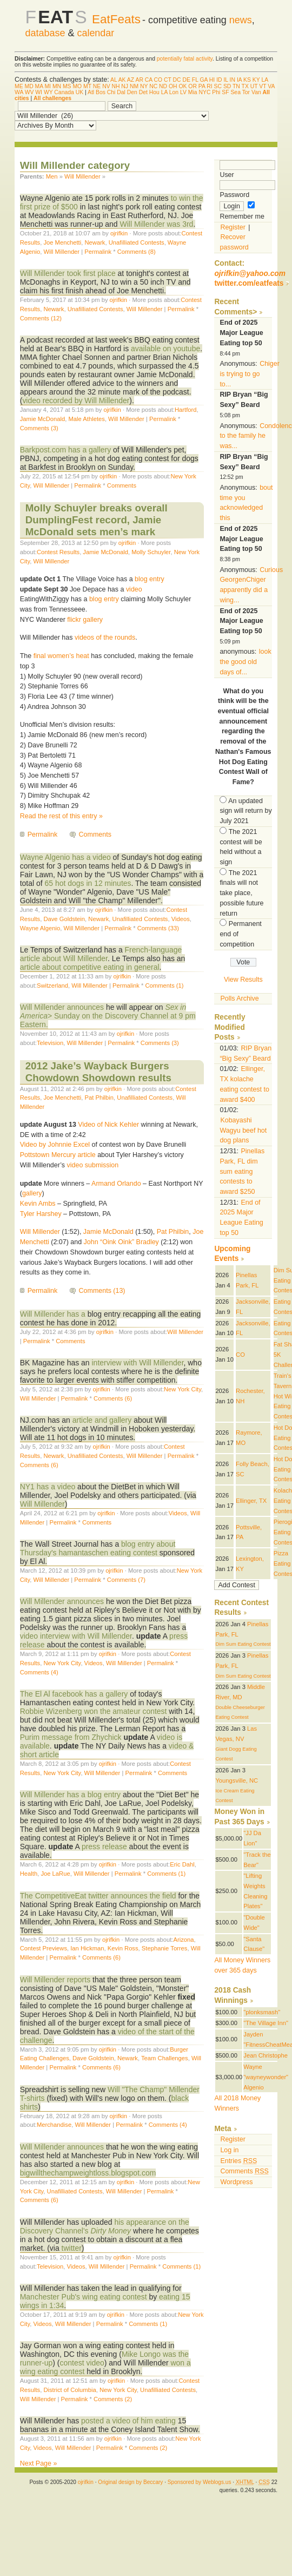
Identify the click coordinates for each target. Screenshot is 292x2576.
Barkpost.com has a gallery (65, 449)
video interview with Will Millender (76, 1636)
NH (115, 86)
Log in (229, 2150)
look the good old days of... (245, 661)
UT (254, 86)
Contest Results (58, 552)
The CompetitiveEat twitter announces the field (98, 1895)
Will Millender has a (54, 1314)
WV (29, 92)
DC (177, 80)
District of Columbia (69, 2390)
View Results (243, 979)
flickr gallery (85, 619)
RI (209, 86)
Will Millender (82, 176)
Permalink (97, 251)
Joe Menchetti (62, 242)
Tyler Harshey (41, 1214)
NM (134, 86)
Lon (173, 92)
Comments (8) (136, 251)
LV (183, 92)
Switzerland (52, 985)
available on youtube (165, 348)
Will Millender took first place (68, 273)
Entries (238, 2161)
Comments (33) (158, 928)
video (134, 589)
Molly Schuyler (150, 552)
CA (148, 80)
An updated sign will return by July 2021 (245, 811)
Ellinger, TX (251, 1500)
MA (39, 86)
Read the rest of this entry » (61, 816)
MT (87, 86)
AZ (130, 80)
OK (182, 86)
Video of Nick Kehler (108, 1124)
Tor (246, 92)
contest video (81, 2362)
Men (52, 176)
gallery (32, 1193)
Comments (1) (164, 985)
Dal (121, 92)
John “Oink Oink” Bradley (121, 1242)
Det (143, 92)
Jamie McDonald (42, 419)
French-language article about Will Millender (101, 954)
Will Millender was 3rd (157, 224)
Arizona (183, 1939)
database (45, 33)
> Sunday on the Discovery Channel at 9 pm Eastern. (108, 1016)
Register (232, 227)
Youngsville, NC (236, 1780)
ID (219, 80)
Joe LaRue (55, 1873)
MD (28, 86)
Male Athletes (87, 419)
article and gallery (101, 1420)
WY (48, 92)
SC (218, 86)
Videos (180, 919)
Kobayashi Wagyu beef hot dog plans (243, 1130)
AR (139, 80)
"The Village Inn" (265, 2023)
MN (56, 86)
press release (104, 1846)
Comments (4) (39, 1672)
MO (77, 86)
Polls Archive (239, 998)
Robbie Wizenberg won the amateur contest (93, 1711)
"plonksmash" (261, 2012)
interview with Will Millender (138, 1362)
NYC (205, 92)
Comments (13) (102, 1290)
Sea (235, 92)
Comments (121, 485)
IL (225, 80)
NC (153, 86)
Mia (192, 92)
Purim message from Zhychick (71, 1737)
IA (239, 80)
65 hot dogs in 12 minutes (88, 883)
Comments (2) (113, 2399)
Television (50, 1043)
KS (247, 80)
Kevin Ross (123, 1948)
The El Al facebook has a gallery (74, 1694)
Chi (111, 92)
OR (192, 86)
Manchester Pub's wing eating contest (83, 2296)
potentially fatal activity (185, 59)
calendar (95, 33)
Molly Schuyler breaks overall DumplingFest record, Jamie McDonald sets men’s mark (96, 519)
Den (132, 92)
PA (201, 86)
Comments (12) (41, 318)
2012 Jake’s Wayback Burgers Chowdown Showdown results (98, 1071)
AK (122, 80)
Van (256, 92)
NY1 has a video (48, 1486)
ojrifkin (119, 233)
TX (245, 86)
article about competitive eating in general (90, 967)
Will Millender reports (55, 1979)
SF (225, 92)
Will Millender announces (62, 1007)
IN (232, 80)
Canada (64, 92)
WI (38, 92)
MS (67, 86)
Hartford (186, 409)
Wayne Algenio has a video (65, 857)
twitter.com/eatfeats (248, 283)
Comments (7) (126, 1579)
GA (203, 80)
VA (271, 86)
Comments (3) (39, 428)
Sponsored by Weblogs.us (199, 2482)
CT (167, 80)
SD (227, 86)
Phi (216, 92)
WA (19, 92)
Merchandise (54, 2124)
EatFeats (116, 19)
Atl (91, 92)
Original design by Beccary (130, 2482)
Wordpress (236, 2182)
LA (264, 80)
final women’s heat (61, 656)
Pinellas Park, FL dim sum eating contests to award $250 (242, 1171)
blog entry (149, 579)
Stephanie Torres (165, 1948)
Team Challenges (164, 2058)
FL (195, 80)
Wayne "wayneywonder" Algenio (265, 2077)
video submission (93, 1165)
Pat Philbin (99, 1097)
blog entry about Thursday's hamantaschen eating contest (98, 1548)
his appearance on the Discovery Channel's (104, 2226)
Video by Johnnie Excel (55, 1144)
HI (212, 80)
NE (97, 86)
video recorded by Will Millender (75, 400)
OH (173, 86)
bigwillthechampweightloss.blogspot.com (88, 2172)
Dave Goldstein (64, 919)
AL (113, 80)
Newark (94, 242)
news (240, 20)
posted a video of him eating (128, 2420)
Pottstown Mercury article (58, 1155)
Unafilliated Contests (136, 242)
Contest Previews (43, 1948)
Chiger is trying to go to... (250, 373)
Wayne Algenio (40, 928)
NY (144, 86)
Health (28, 1873)
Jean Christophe (265, 2055)
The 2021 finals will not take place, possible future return (241, 893)
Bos (100, 92)
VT (262, 86)
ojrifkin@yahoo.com (250, 274)
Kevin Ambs (38, 1203)
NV (106, 86)
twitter (72, 2248)
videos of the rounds (105, 637)
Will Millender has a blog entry (70, 1794)
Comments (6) (113, 1398)
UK (79, 92)
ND (163, 86)
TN (236, 86)
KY (256, 80)
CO (158, 80)
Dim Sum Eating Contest (242, 1644)
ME (19, 86)
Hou (154, 92)
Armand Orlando (116, 1183)
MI (47, 86)
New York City (182, 1389)
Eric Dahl (182, 1864)
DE (186, 80)
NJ (124, 86)
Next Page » (38, 2463)
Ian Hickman (87, 1948)
